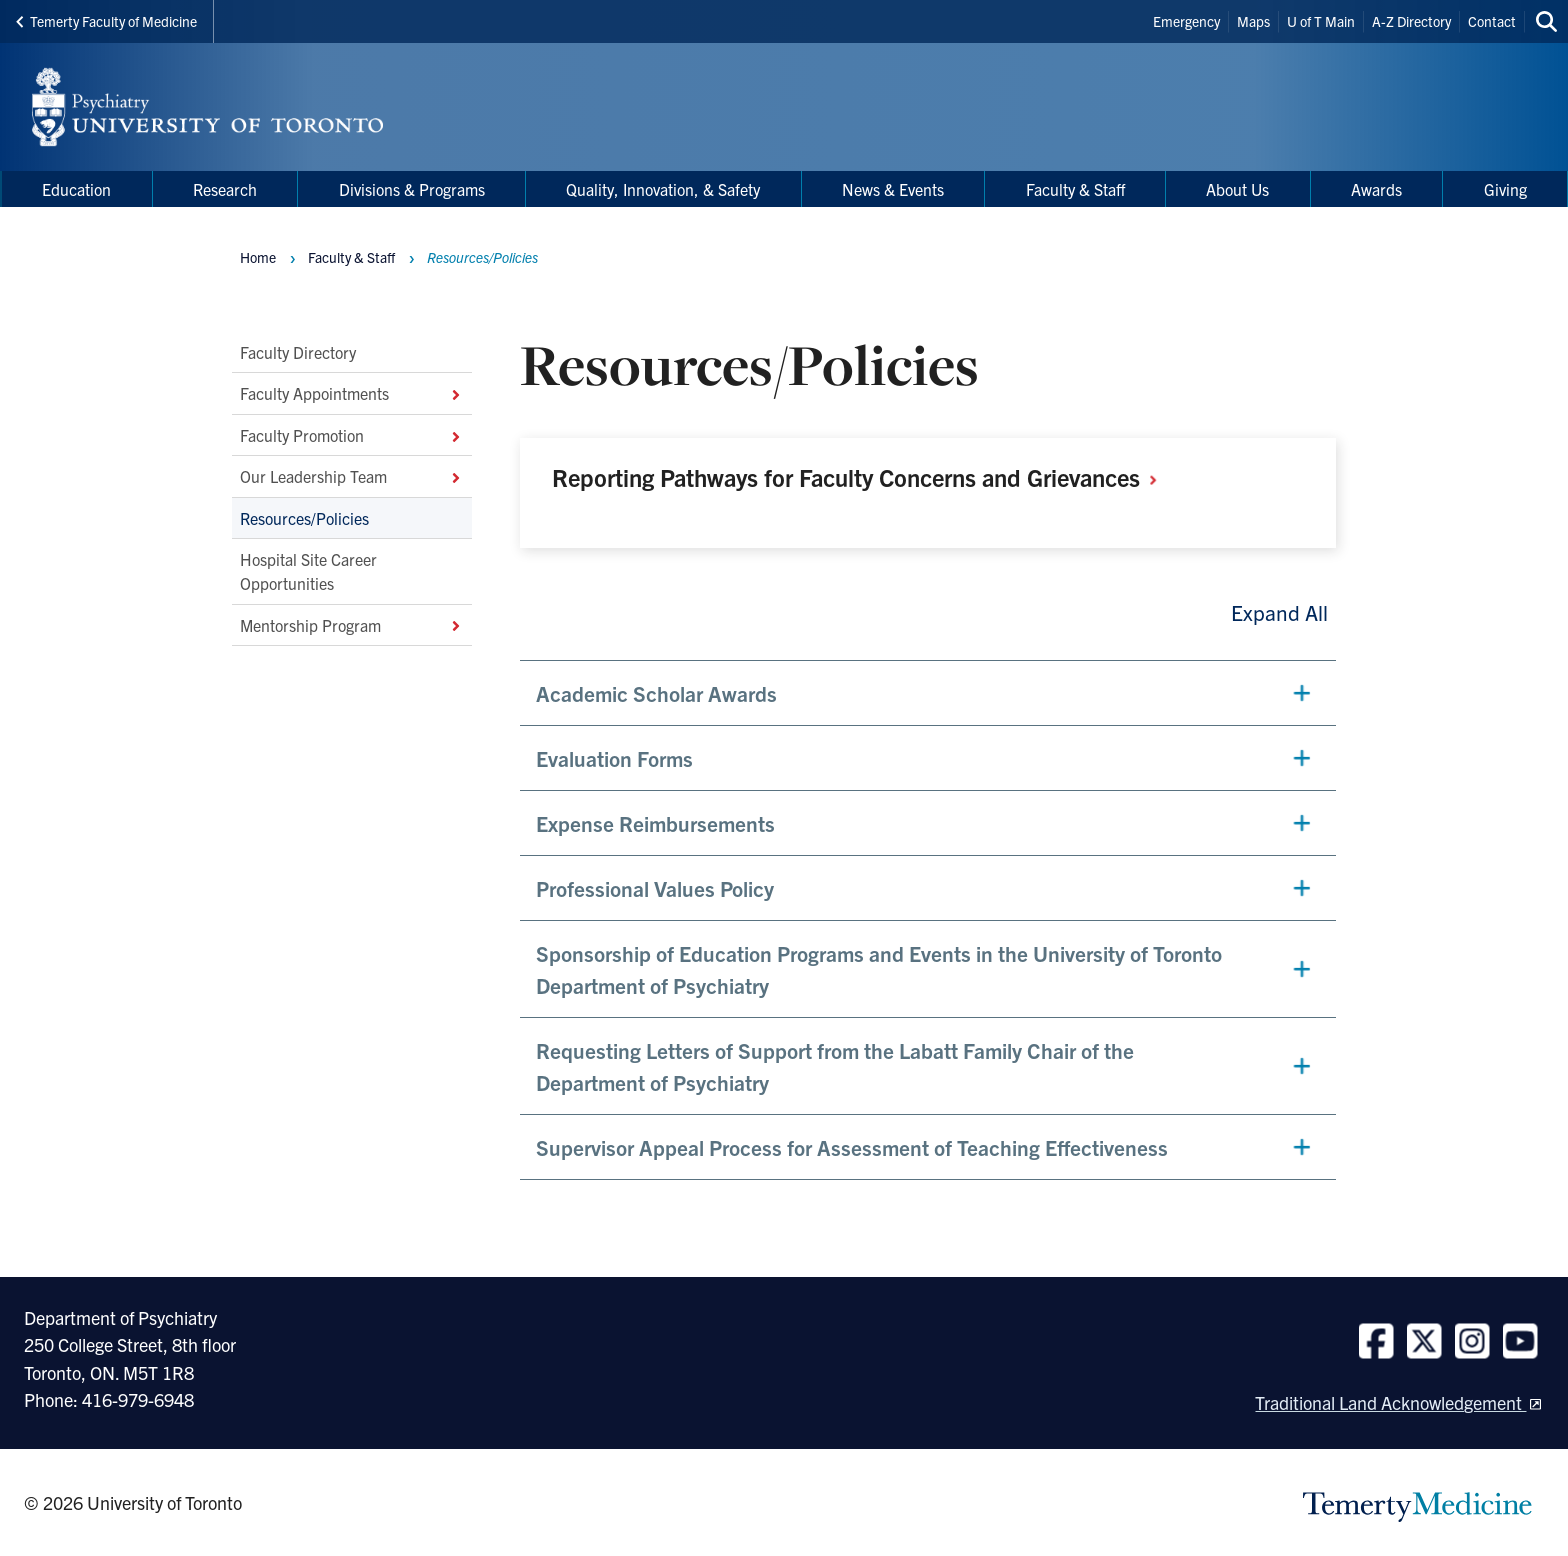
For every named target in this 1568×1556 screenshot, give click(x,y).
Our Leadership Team (352, 476)
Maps (1253, 21)
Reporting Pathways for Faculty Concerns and (862, 477)
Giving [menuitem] (1505, 189)
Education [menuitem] (76, 189)
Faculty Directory (298, 352)
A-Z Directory (1411, 21)
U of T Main (1321, 21)
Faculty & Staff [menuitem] (1075, 189)
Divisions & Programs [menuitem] (412, 189)
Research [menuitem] (225, 189)
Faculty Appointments (352, 393)
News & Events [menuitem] (893, 189)
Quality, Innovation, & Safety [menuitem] (663, 189)
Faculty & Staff (351, 257)
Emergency (1186, 21)
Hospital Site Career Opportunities (308, 571)
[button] (928, 693)
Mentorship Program (352, 625)
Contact (1492, 21)
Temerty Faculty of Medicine (106, 21)
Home (258, 257)
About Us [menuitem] (1237, 189)
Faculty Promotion (352, 435)
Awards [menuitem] (1376, 189)
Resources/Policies (304, 517)
